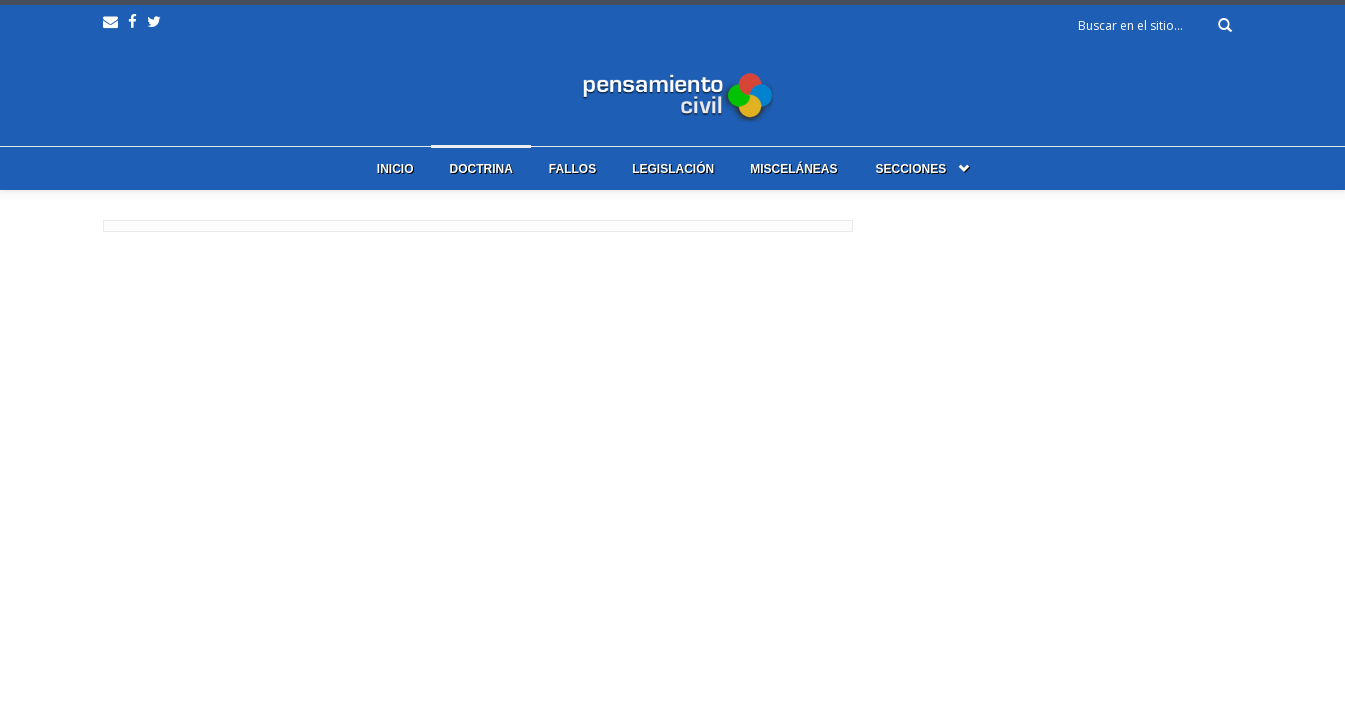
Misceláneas (793, 169)
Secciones (911, 169)
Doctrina (480, 169)
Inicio (395, 169)
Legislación (673, 169)
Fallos (572, 169)
